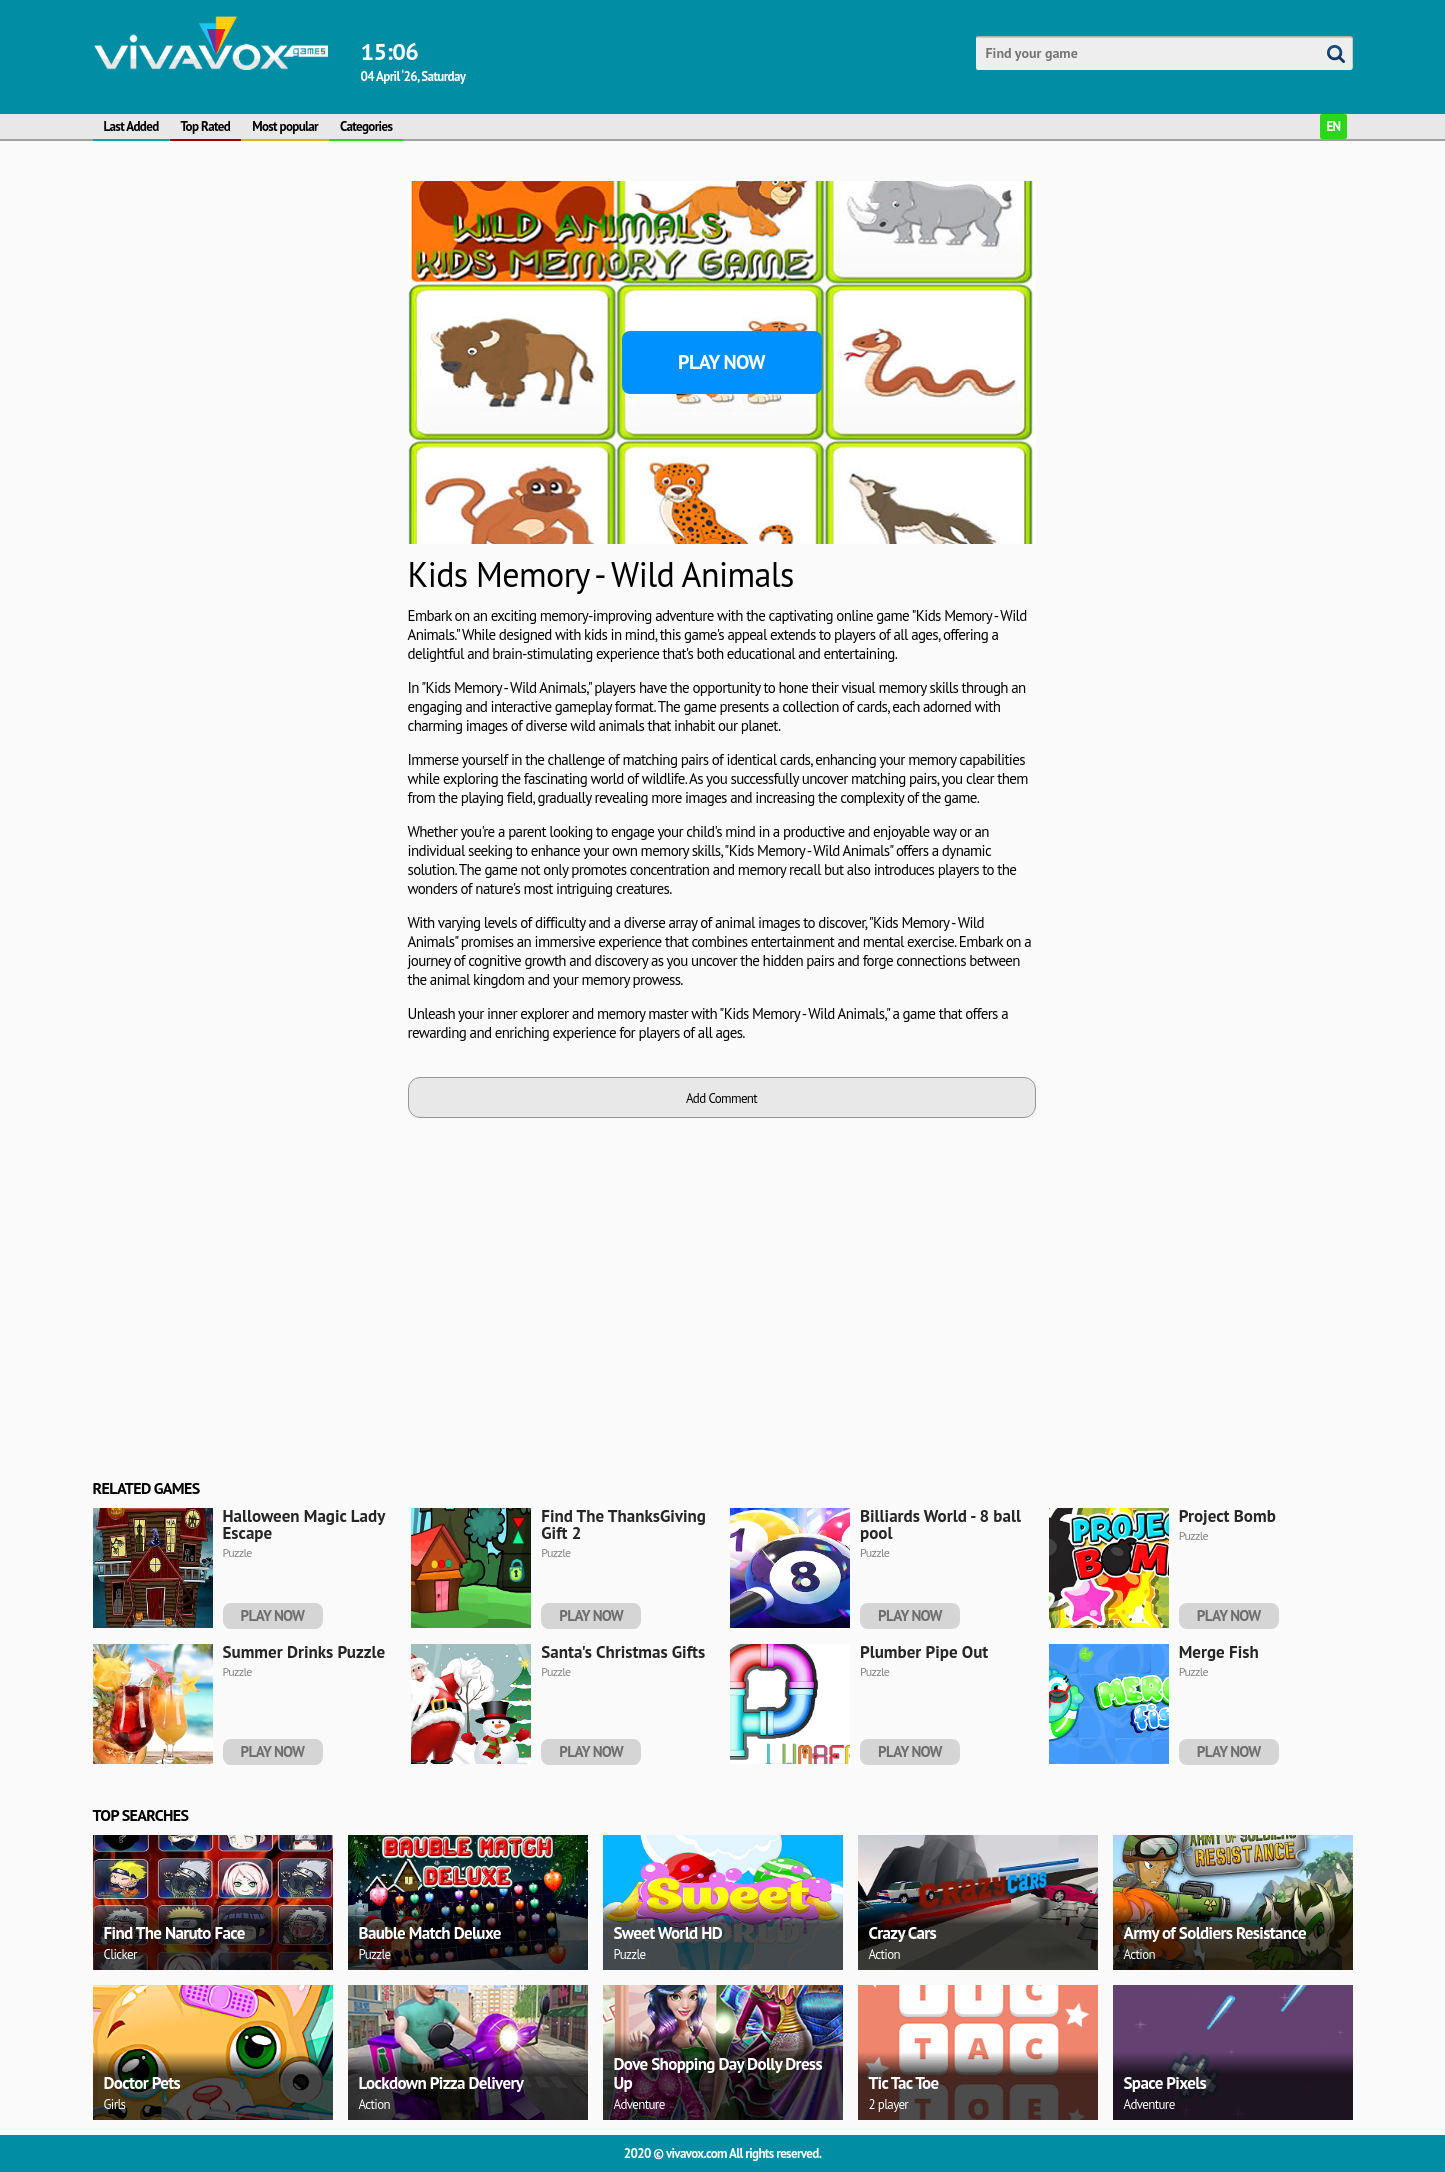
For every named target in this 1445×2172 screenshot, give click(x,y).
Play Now (721, 362)
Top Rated (206, 126)
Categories (366, 126)
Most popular (285, 126)
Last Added (131, 126)
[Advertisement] (243, 306)
